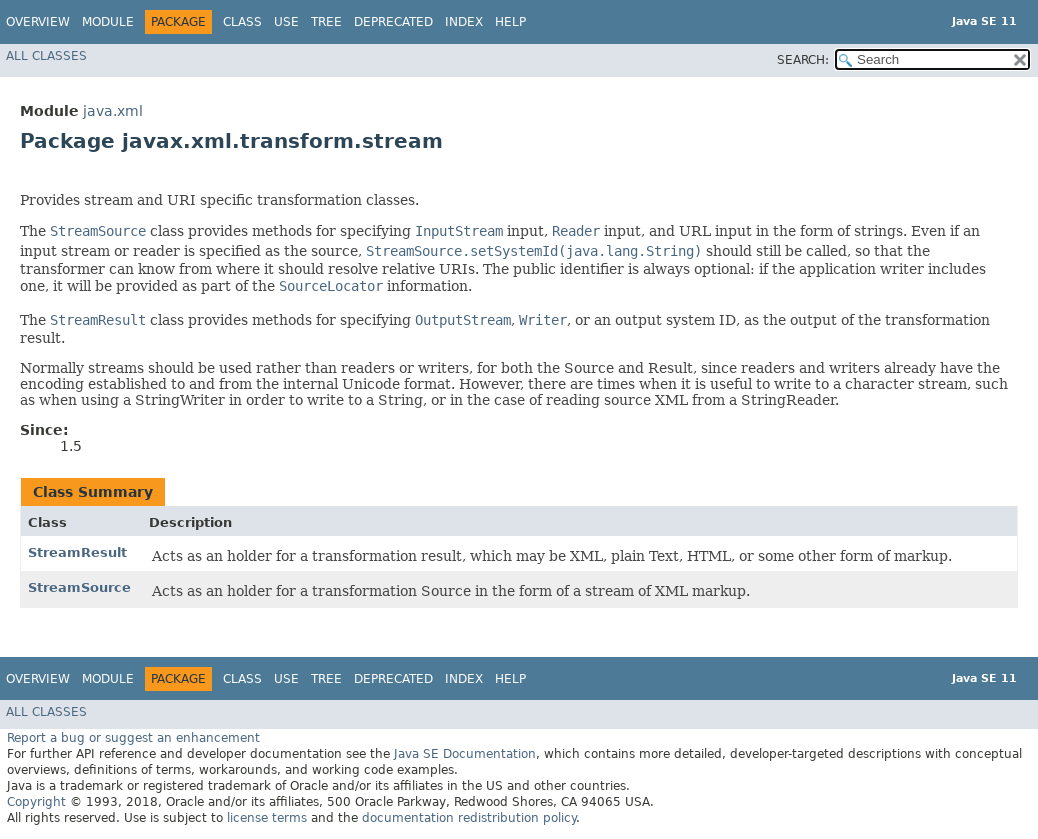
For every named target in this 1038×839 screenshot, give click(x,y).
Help (510, 22)
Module (108, 22)
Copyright (36, 802)
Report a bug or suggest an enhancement (133, 738)
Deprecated (393, 22)
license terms (267, 818)
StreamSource (79, 587)
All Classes (46, 56)
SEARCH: (803, 60)
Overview (38, 22)
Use (286, 22)
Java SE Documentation (465, 754)
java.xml (113, 111)
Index (464, 22)
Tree (326, 22)
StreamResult (77, 552)
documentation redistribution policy (469, 818)
